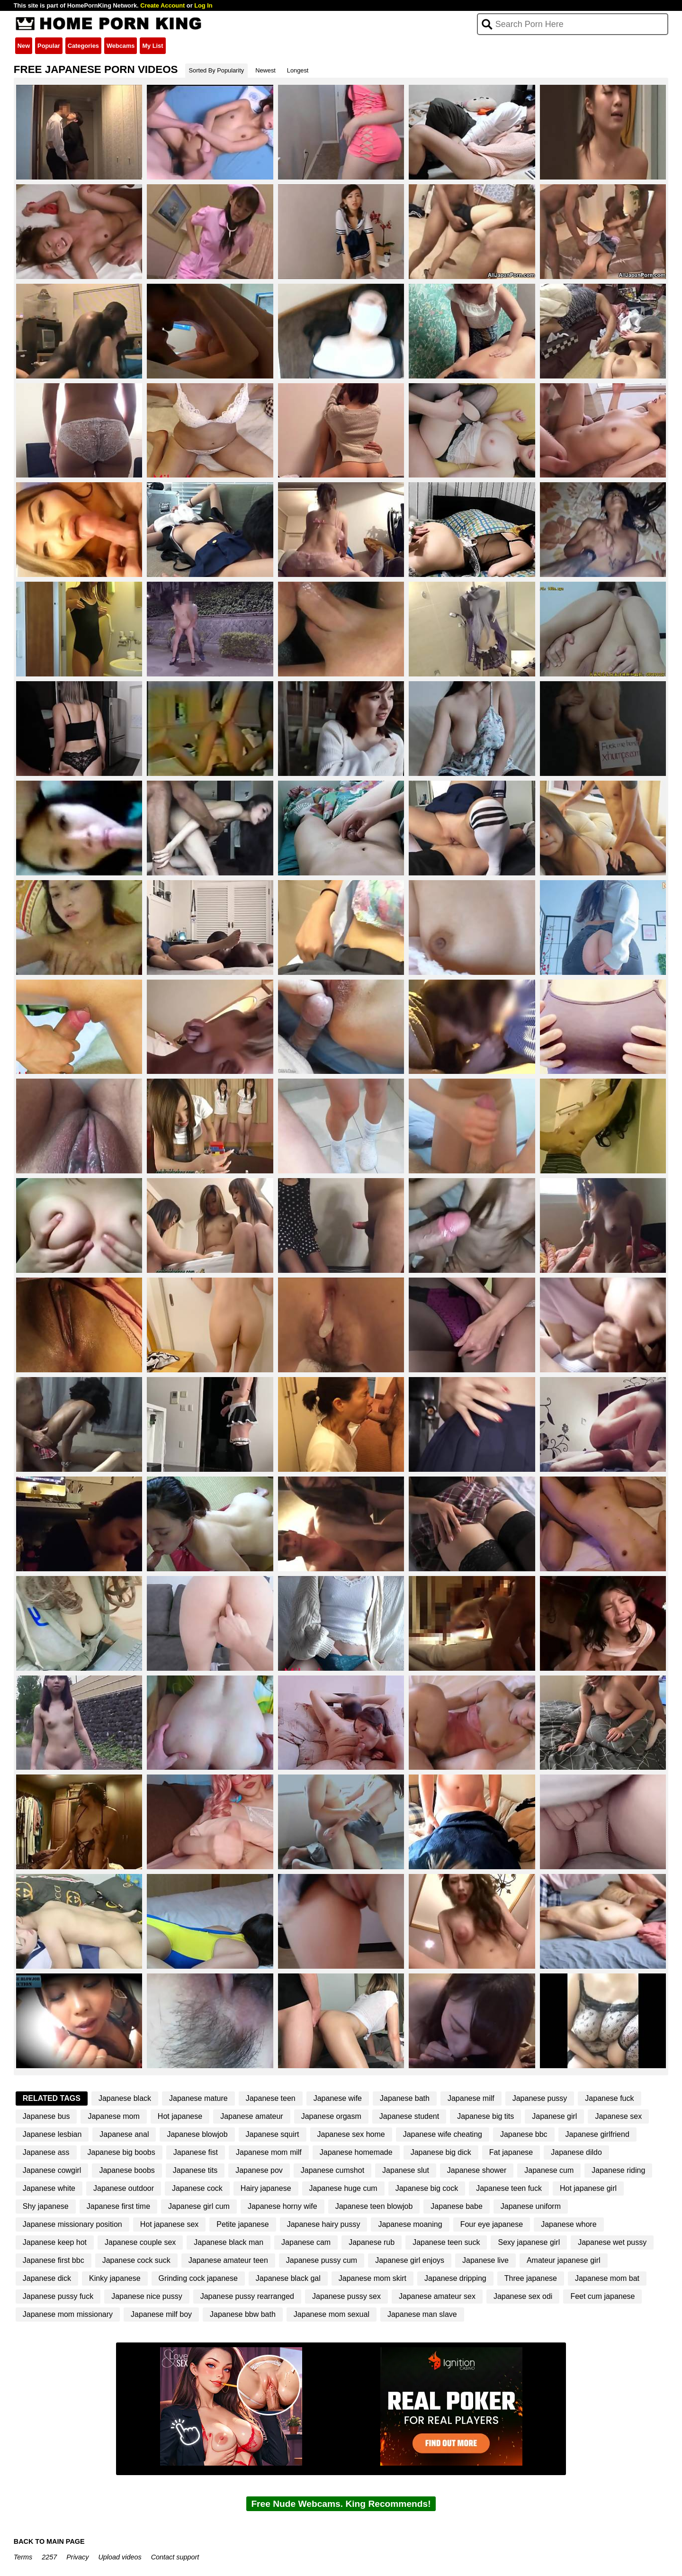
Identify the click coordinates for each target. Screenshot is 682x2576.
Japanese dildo (576, 2152)
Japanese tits (195, 2170)
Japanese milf (471, 2098)
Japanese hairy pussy (323, 2224)
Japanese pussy (539, 2098)
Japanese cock (197, 2188)
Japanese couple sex (140, 2242)
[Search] (573, 24)
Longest (298, 70)
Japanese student (409, 2116)
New (24, 45)
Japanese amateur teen (228, 2260)
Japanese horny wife (282, 2206)
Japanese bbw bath (243, 2314)
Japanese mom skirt (372, 2278)
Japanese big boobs (121, 2152)
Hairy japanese (266, 2188)
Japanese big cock (426, 2188)
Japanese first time (118, 2206)
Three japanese (530, 2278)
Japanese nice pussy (146, 2296)
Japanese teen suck (446, 2242)
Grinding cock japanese (198, 2278)
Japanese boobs (126, 2170)
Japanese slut (405, 2170)
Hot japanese (180, 2116)
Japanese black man (228, 2242)
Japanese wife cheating (442, 2134)
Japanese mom (113, 2116)
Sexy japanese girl (529, 2242)
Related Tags (52, 2098)
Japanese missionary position (72, 2224)
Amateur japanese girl (564, 2260)
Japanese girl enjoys (409, 2260)
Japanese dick (47, 2278)
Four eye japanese (491, 2224)
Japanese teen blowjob (374, 2206)
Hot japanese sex (169, 2224)
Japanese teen (271, 2098)
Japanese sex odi (523, 2296)
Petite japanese (242, 2224)
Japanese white (49, 2188)
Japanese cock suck (136, 2260)
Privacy (77, 2557)
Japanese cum (549, 2170)
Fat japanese (511, 2152)
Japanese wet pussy (612, 2242)
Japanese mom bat (607, 2278)
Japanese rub (372, 2242)
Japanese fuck (609, 2098)
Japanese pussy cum (321, 2260)
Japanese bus (46, 2116)
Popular (48, 45)
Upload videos (119, 2557)
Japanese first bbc (53, 2260)
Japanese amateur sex (437, 2296)
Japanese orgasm (331, 2116)
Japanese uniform (531, 2206)
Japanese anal (124, 2134)
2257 (49, 2557)
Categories (83, 45)
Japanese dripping (455, 2278)
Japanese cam (306, 2242)
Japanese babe (456, 2206)
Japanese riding (618, 2170)
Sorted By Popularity (216, 70)
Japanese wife (338, 2098)
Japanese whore (568, 2224)
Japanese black (125, 2098)
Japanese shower (476, 2170)
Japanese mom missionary (68, 2314)
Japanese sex (618, 2116)
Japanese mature (198, 2098)
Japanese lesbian (52, 2134)
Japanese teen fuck (509, 2188)
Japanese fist (195, 2152)
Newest (265, 70)
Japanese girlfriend (597, 2134)
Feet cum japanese (602, 2296)
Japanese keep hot (55, 2242)
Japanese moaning (410, 2224)
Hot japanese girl (588, 2188)
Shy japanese (46, 2206)
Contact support (175, 2557)
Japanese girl (554, 2116)
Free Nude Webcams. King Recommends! (341, 2504)
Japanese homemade (356, 2152)
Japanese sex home (351, 2134)
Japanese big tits (485, 2116)
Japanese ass (46, 2152)
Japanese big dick (441, 2152)
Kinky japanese (115, 2278)
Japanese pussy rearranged (247, 2296)
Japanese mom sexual (331, 2314)
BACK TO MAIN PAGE (49, 2541)
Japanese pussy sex (346, 2296)
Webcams (121, 45)
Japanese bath (405, 2098)
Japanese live (485, 2260)
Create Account (162, 5)
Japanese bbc (523, 2134)
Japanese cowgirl (52, 2170)
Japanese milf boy (161, 2314)
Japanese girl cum (199, 2206)
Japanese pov (259, 2170)
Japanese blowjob (197, 2134)
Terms (23, 2557)
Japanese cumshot (332, 2170)
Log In (203, 5)
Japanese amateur (251, 2116)
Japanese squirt (272, 2134)
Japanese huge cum (343, 2188)
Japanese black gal (288, 2278)
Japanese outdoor (123, 2188)
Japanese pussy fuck (58, 2296)
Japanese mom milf (269, 2152)
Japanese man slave (422, 2314)
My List (152, 45)
